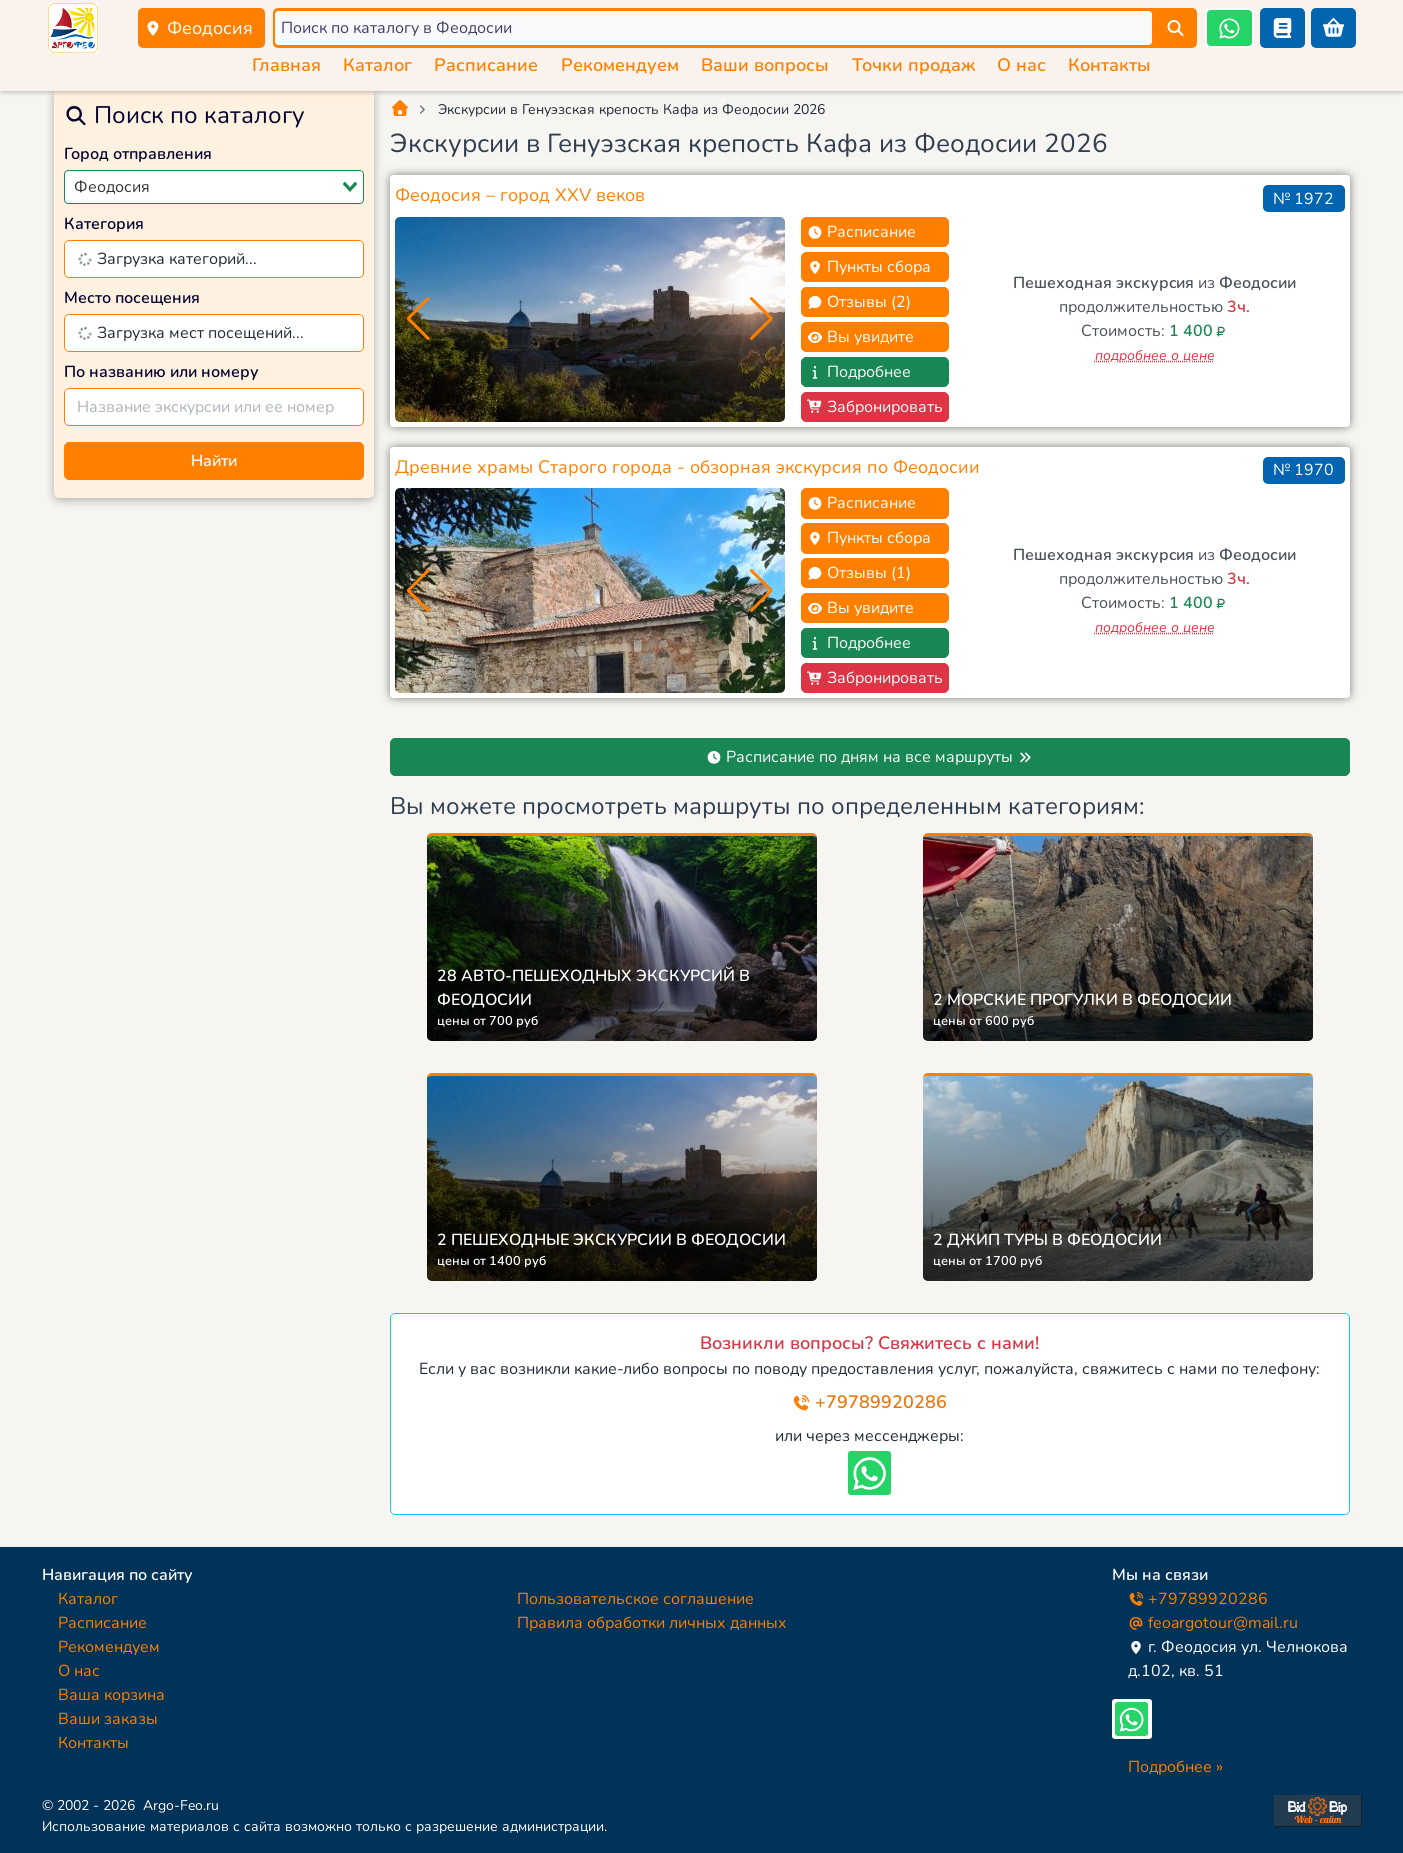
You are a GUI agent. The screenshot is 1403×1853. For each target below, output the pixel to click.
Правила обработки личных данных (652, 1623)
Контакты (1109, 65)
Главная (286, 65)
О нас (1021, 65)
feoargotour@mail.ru (1213, 1623)
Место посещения (132, 298)
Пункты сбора (869, 267)
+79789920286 (869, 1402)
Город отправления (138, 154)
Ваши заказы (108, 1719)
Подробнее (859, 372)
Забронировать (875, 407)
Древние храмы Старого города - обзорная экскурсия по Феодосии (687, 467)
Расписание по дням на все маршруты (869, 757)
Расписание (486, 65)
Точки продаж (913, 65)
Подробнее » (1175, 1767)
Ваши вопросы (765, 65)
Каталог (377, 65)
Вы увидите (860, 337)
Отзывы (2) (859, 302)
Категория (104, 224)
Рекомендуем (620, 65)
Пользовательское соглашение (635, 1599)
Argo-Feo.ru (181, 1805)
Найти (214, 461)
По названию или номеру (161, 372)
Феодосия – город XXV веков (520, 195)
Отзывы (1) (859, 573)
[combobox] (214, 187)
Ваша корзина (111, 1695)
